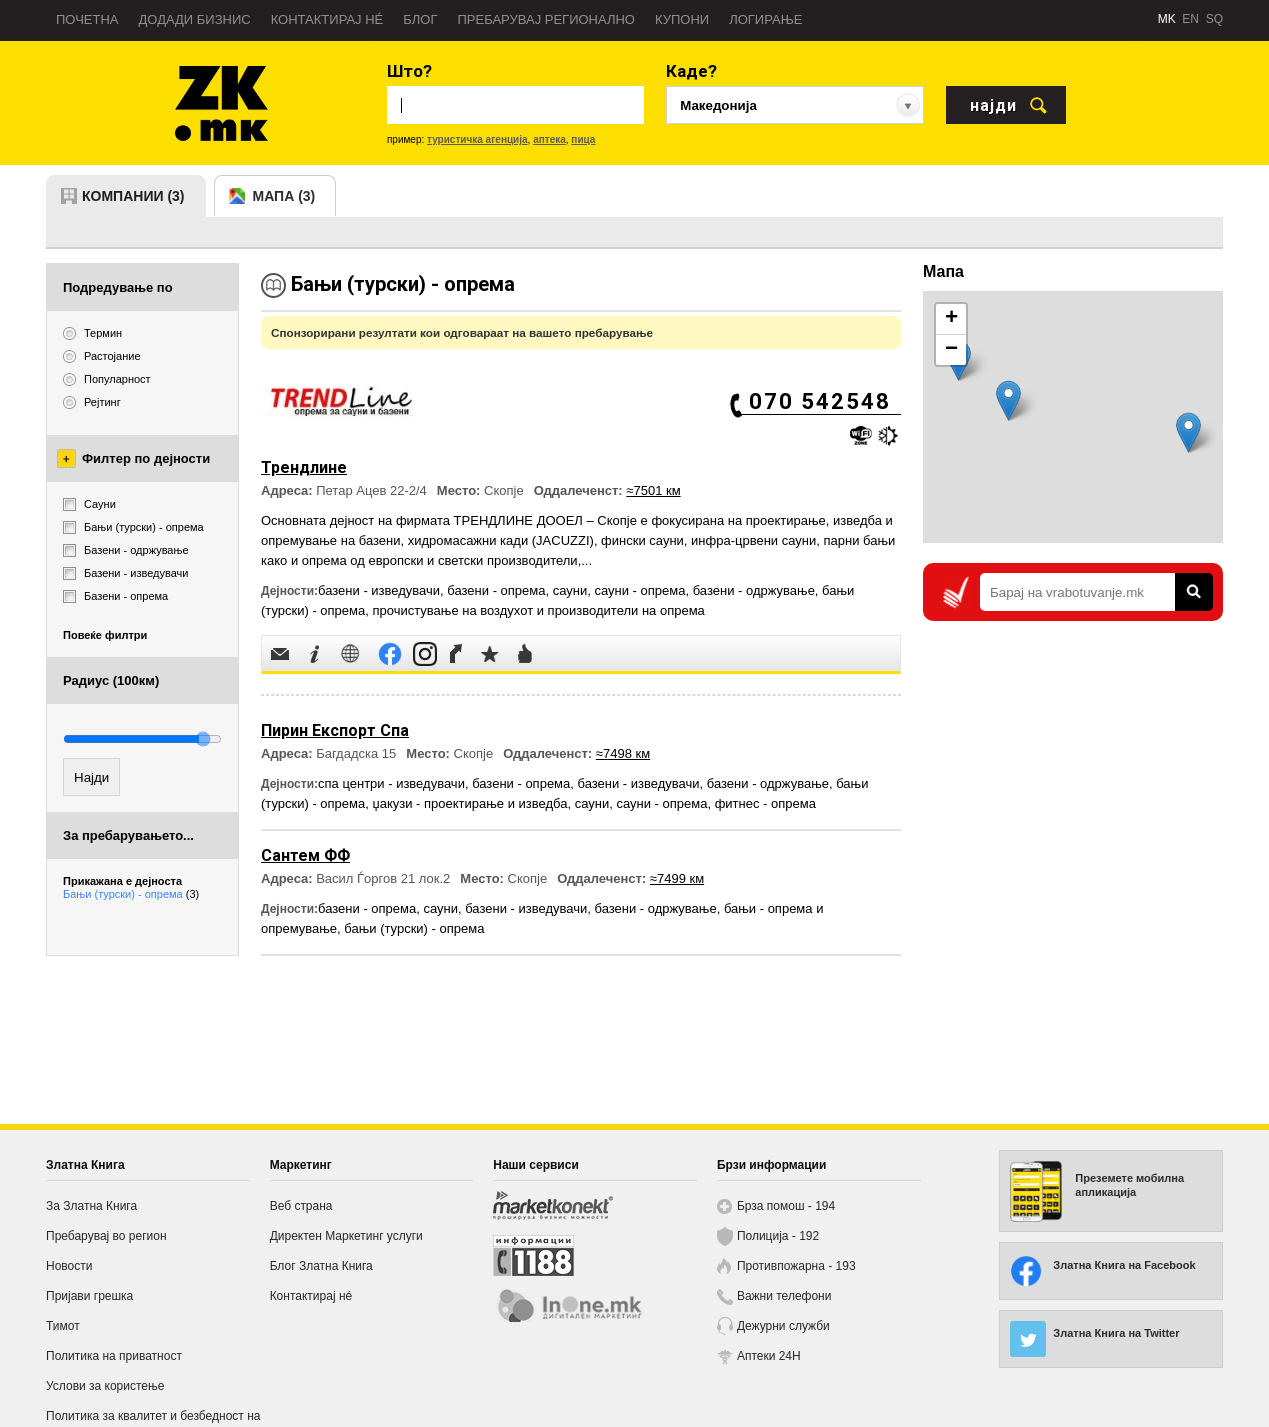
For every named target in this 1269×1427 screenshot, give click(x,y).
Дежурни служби (783, 1326)
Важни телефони (784, 1296)
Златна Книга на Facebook (1124, 1265)
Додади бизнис (195, 19)
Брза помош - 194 (786, 1206)
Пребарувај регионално (546, 19)
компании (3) (133, 196)
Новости (69, 1266)
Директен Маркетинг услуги (346, 1236)
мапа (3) (284, 196)
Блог (420, 19)
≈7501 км (653, 490)
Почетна (87, 19)
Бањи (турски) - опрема (131, 894)
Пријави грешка (89, 1296)
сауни (570, 590)
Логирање (765, 19)
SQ (1214, 19)
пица (583, 139)
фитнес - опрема (765, 803)
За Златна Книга (91, 1206)
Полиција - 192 (778, 1236)
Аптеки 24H (769, 1356)
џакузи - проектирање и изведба (469, 803)
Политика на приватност (114, 1356)
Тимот (63, 1326)
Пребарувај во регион (106, 1236)
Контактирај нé (327, 19)
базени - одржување (754, 590)
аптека (549, 139)
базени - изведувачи (379, 590)
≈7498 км (623, 753)
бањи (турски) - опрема (414, 928)
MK (1167, 19)
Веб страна (301, 1206)
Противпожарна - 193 (796, 1266)
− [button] (951, 350)
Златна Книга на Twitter (1116, 1333)
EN (1190, 19)
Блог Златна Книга (321, 1266)
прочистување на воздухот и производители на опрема (538, 610)
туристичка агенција (477, 139)
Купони (682, 19)
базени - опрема (496, 590)
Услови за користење (105, 1386)
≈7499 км (677, 878)
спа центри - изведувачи (391, 783)
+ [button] (951, 319)
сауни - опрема (639, 590)
